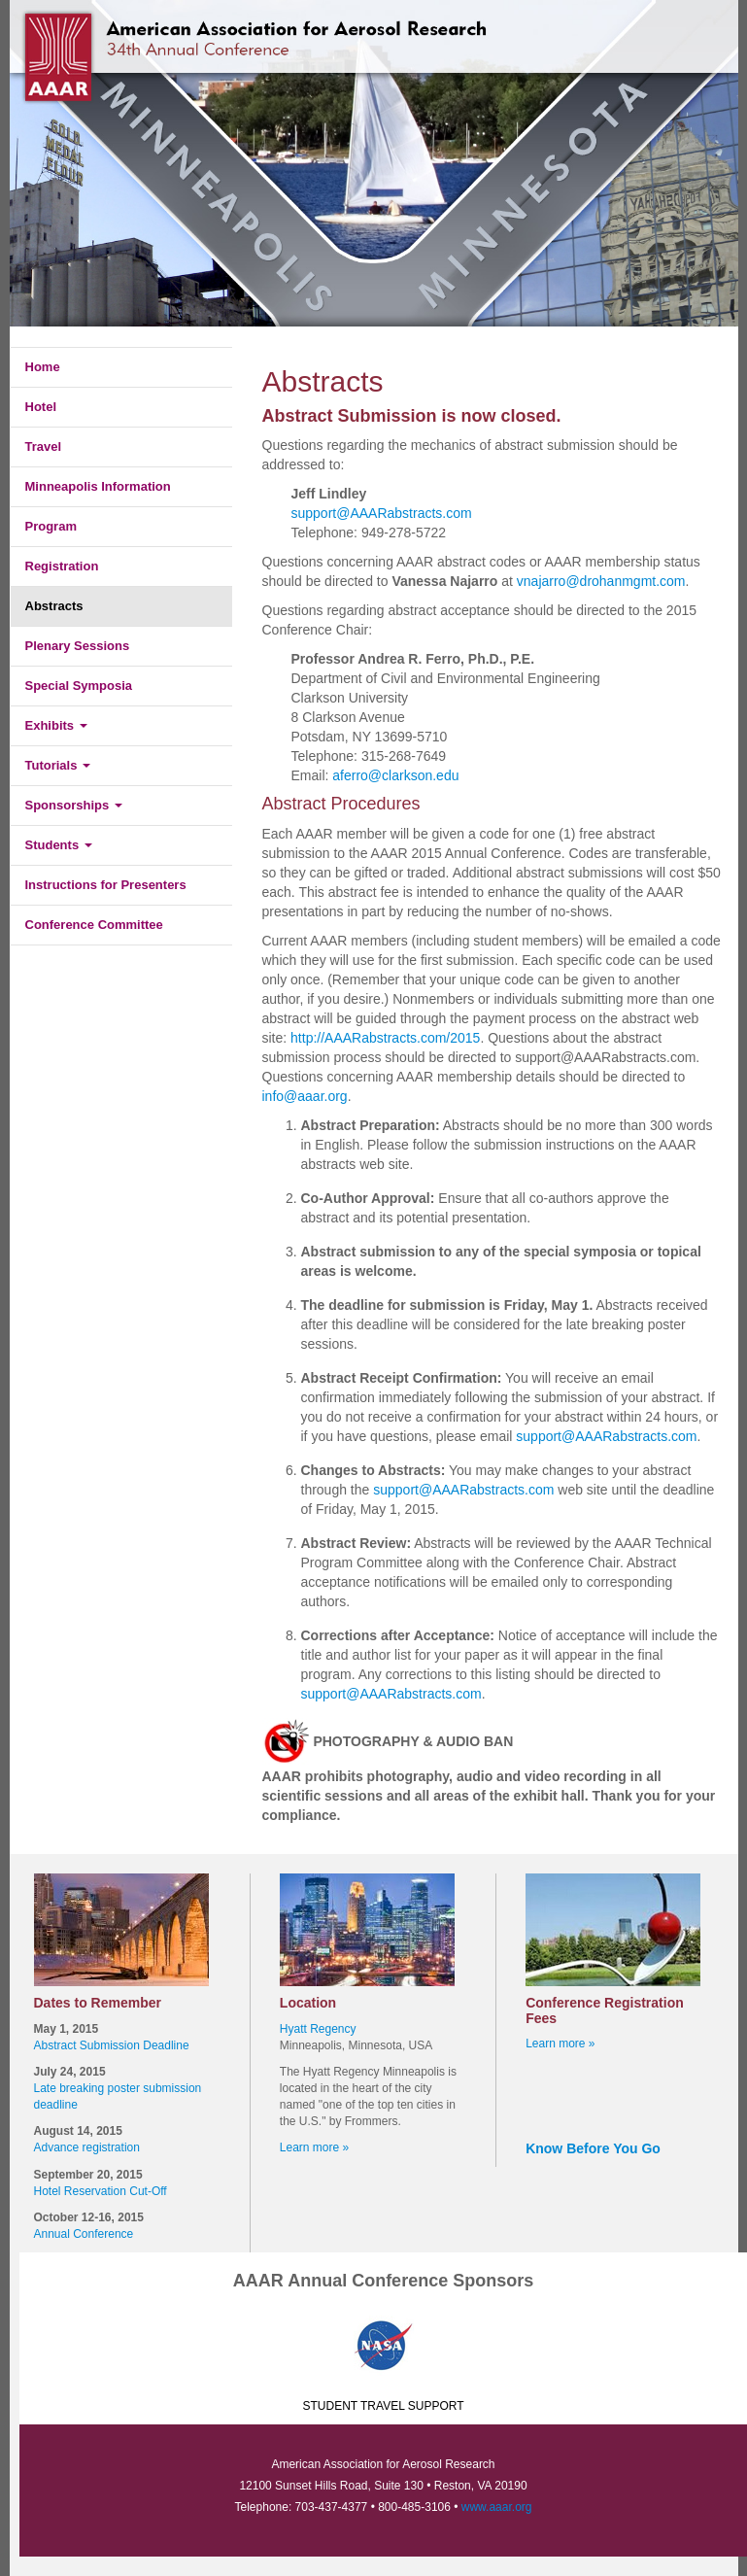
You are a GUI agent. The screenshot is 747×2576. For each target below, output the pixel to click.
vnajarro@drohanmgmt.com (601, 581)
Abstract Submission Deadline (111, 2045)
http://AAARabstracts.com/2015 (385, 1038)
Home (42, 367)
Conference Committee (94, 924)
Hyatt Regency (318, 2029)
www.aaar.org (496, 2507)
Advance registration (87, 2147)
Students (58, 845)
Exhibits (56, 725)
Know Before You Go (593, 2148)
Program (51, 526)
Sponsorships (73, 805)
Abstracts (54, 606)
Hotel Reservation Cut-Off (100, 2191)
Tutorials (58, 765)
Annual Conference (84, 2234)
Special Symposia (79, 685)
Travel (43, 446)
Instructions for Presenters (106, 884)
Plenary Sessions (77, 645)
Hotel (41, 406)
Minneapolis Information (98, 486)
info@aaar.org (305, 1096)
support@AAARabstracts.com (381, 513)
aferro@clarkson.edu (395, 775)
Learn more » (314, 2147)
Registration (62, 566)
